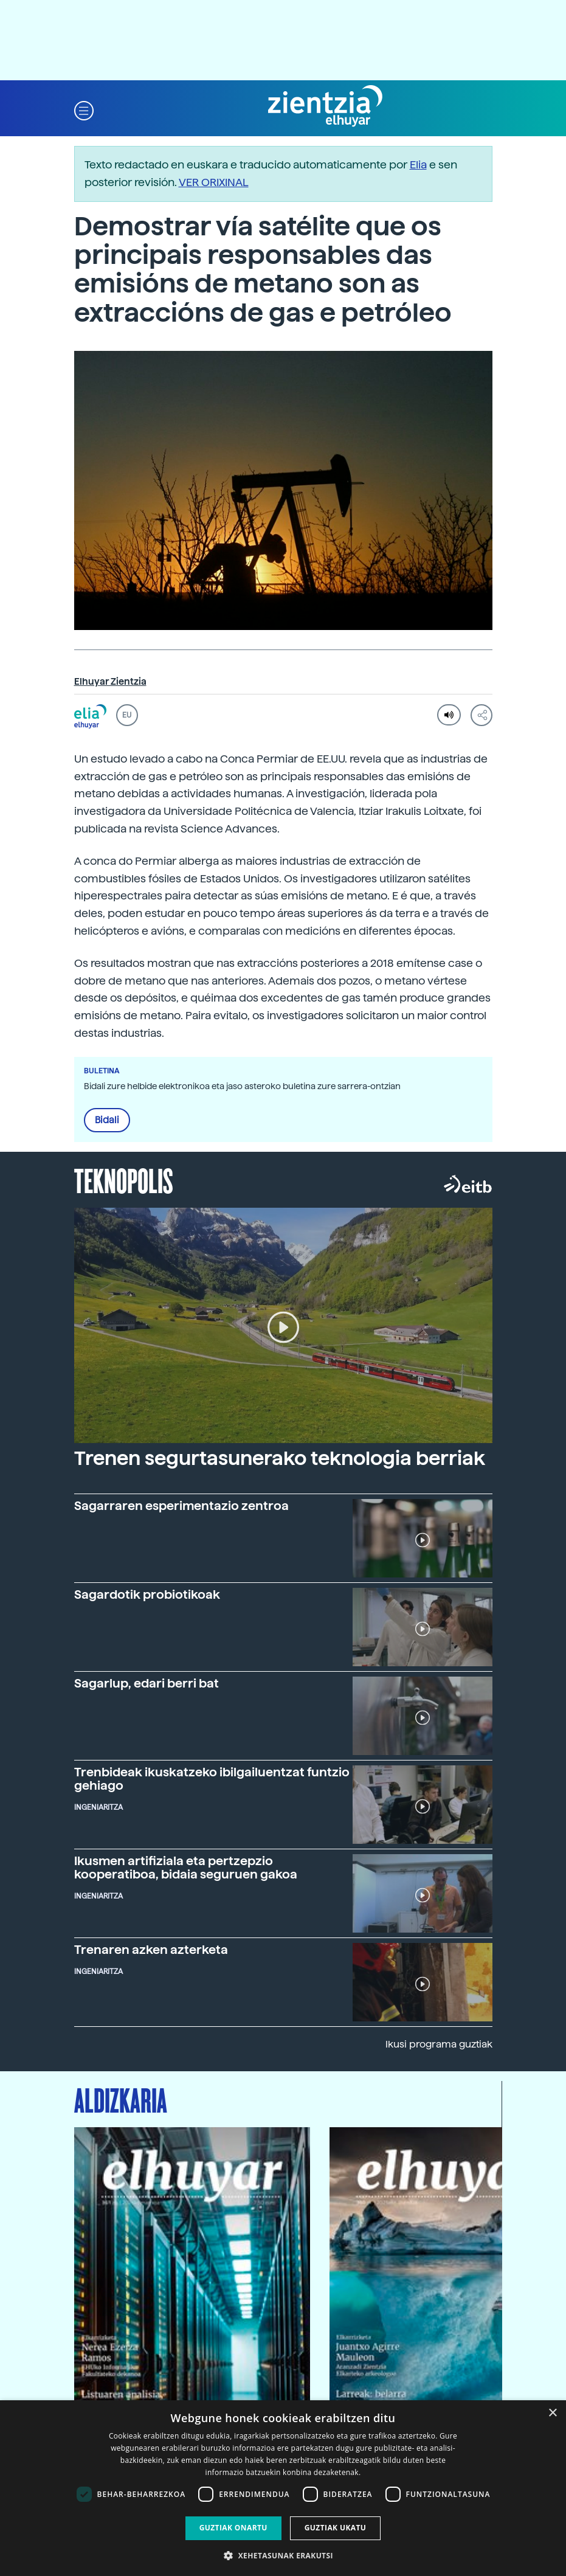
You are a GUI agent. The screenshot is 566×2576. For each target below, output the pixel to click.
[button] (84, 109)
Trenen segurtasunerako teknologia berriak (279, 1458)
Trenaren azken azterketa (151, 1949)
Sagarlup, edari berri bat (146, 1683)
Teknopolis (123, 1180)
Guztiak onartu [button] (233, 2527)
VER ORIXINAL (214, 182)
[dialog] (283, 2488)
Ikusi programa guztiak (438, 2044)
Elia (418, 164)
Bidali (107, 1120)
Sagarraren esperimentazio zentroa (181, 1505)
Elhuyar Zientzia (110, 681)
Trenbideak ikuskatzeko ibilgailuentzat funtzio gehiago (212, 1779)
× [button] (552, 2413)
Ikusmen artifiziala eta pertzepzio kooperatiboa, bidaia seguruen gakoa (185, 1868)
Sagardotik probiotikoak (147, 1594)
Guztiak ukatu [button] (336, 2527)
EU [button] (126, 715)
